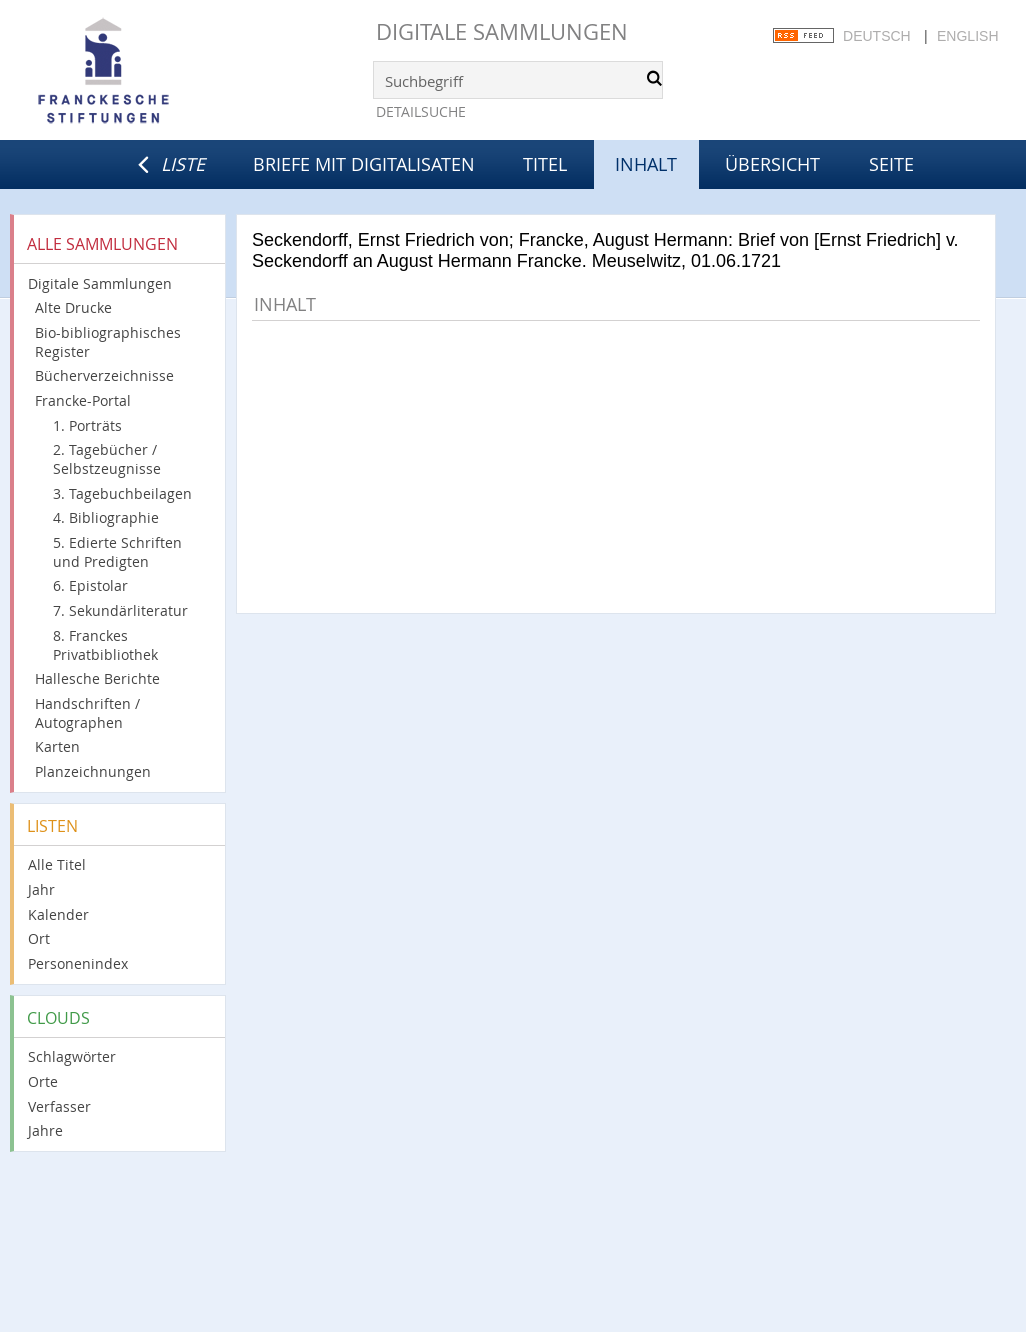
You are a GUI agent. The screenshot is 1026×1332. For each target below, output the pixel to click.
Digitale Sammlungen (502, 31)
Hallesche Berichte (97, 678)
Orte (43, 1081)
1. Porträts (87, 425)
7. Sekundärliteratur (120, 610)
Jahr (41, 889)
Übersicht (772, 164)
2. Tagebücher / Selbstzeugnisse (107, 459)
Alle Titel (57, 864)
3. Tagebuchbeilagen (122, 493)
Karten (57, 746)
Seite (891, 164)
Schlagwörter (72, 1056)
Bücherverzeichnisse (104, 375)
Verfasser (59, 1106)
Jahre (45, 1130)
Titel (545, 164)
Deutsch (877, 36)
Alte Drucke (73, 307)
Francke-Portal (83, 400)
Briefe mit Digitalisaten (364, 164)
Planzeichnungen (93, 771)
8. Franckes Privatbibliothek (105, 645)
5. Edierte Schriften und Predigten (117, 552)
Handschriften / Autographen (87, 713)
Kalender (58, 914)
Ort (39, 938)
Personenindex (78, 963)
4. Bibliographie (106, 517)
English (967, 36)
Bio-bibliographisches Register (108, 342)
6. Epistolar (90, 585)
